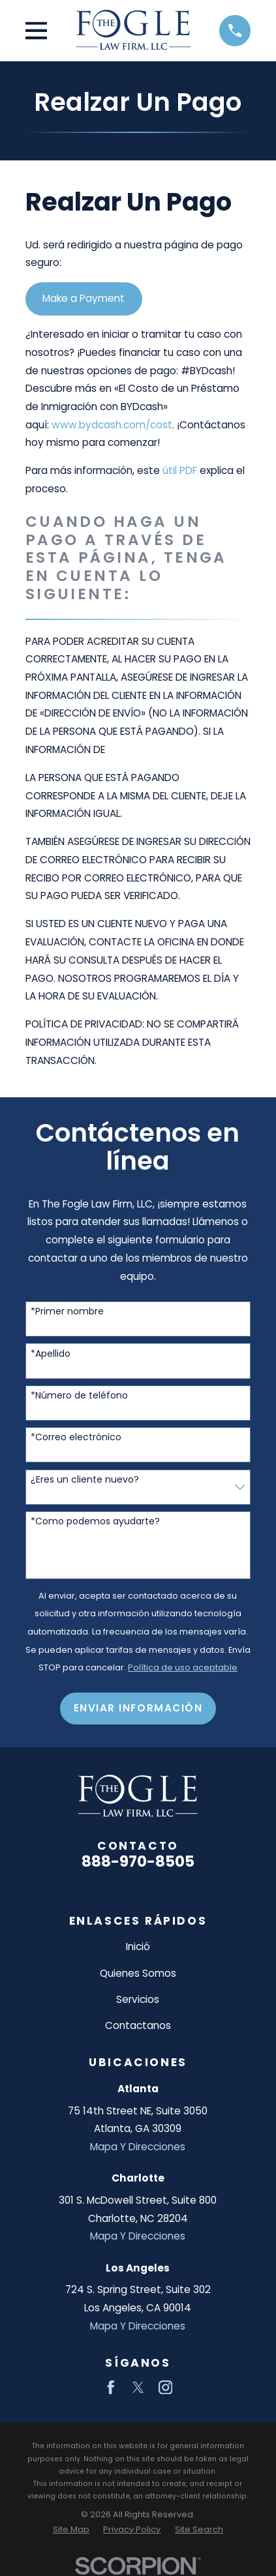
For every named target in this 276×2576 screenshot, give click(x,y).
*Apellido (50, 1353)
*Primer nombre (67, 1311)
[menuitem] (71, 2529)
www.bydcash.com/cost (112, 425)
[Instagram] (166, 2387)
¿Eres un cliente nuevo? (85, 1479)
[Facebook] (111, 2387)
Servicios (137, 1999)
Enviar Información (138, 1708)
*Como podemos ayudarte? (95, 1521)
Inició (138, 1946)
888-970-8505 (138, 1861)
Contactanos (138, 2025)
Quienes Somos (138, 1973)
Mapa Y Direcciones (137, 2147)
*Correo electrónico (76, 1437)
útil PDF (179, 470)
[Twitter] (138, 2387)
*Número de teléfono (79, 1395)
